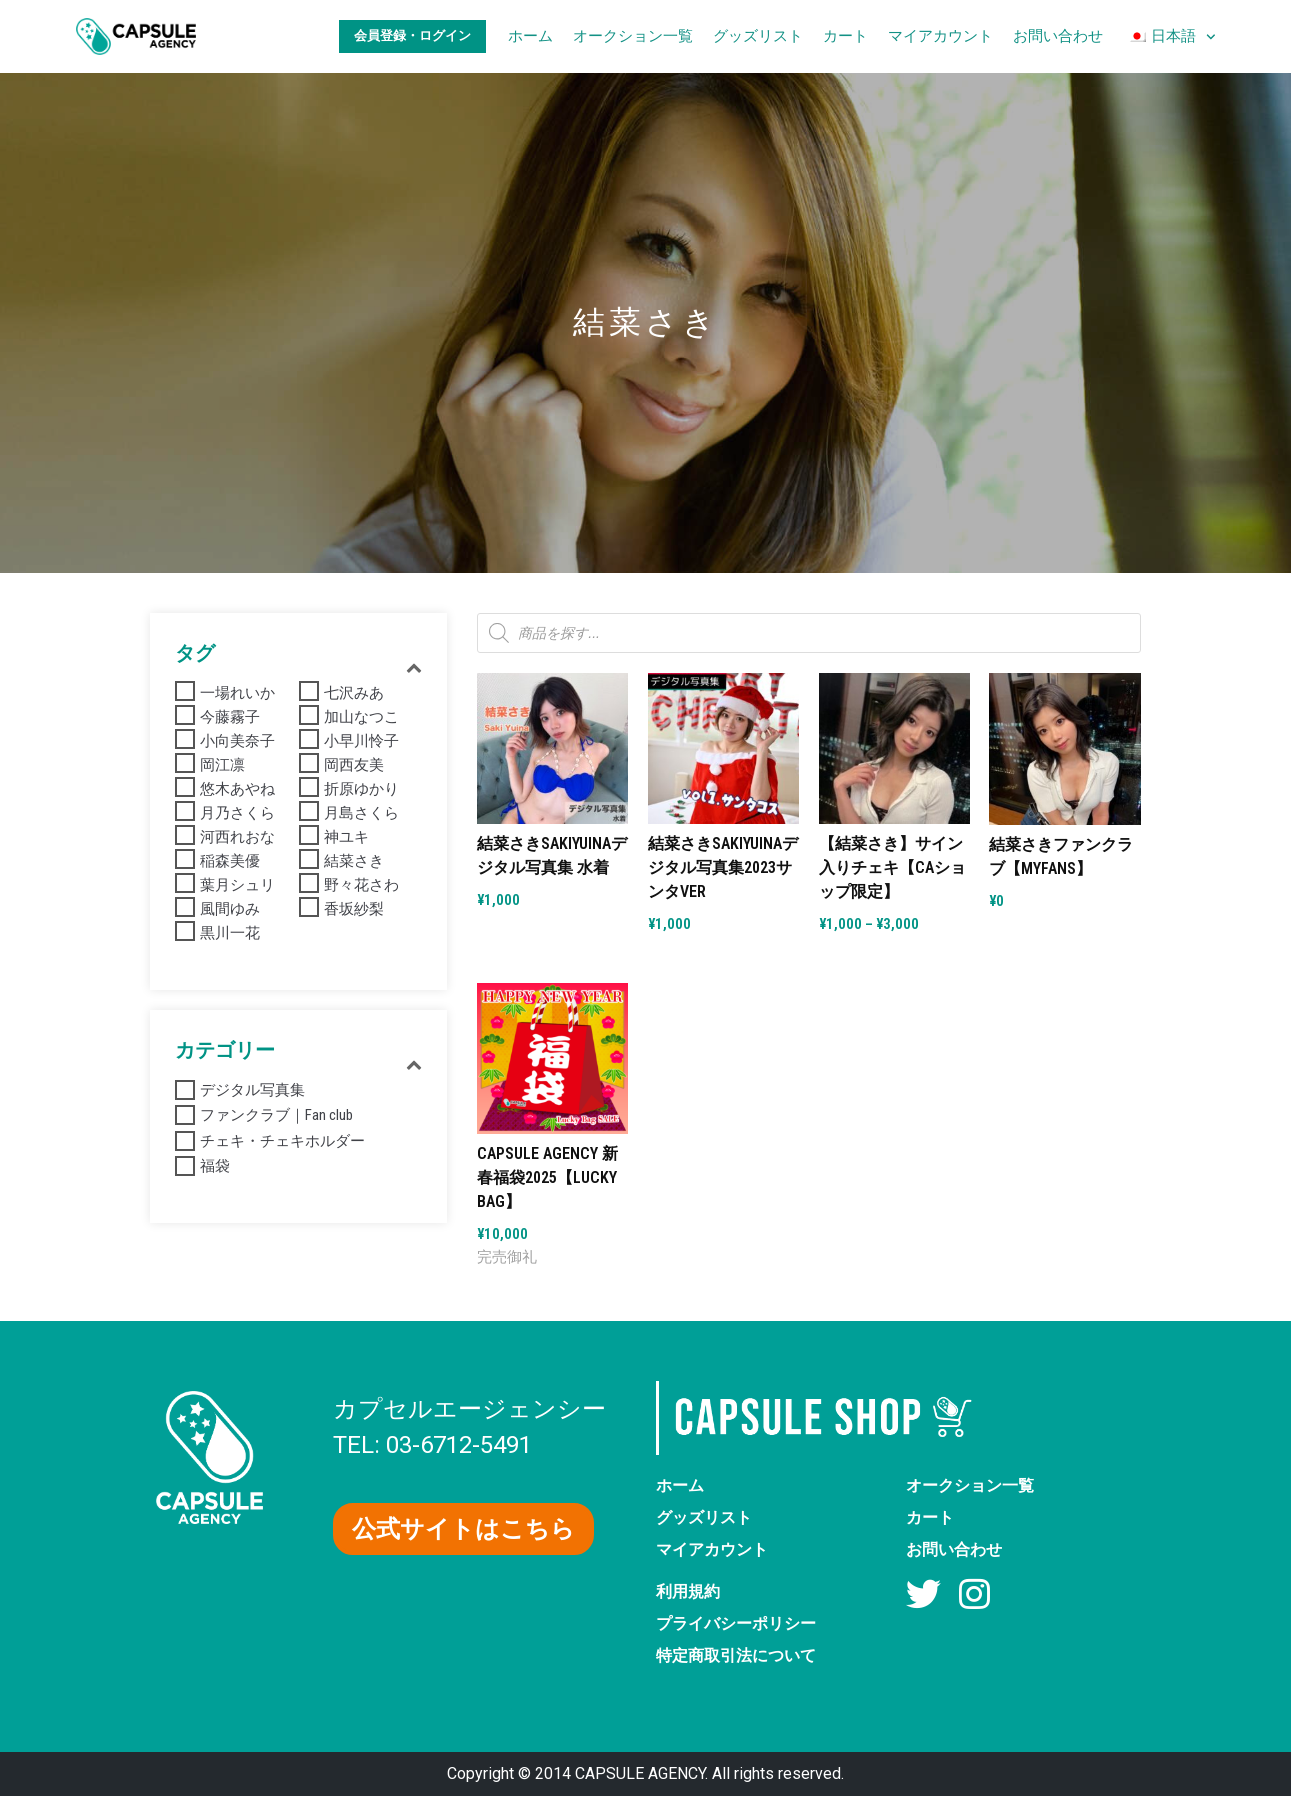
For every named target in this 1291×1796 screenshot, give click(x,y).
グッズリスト (758, 35)
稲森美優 (230, 861)
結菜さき (354, 861)
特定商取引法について (736, 1655)
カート (845, 35)
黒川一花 (230, 933)
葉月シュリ (237, 885)
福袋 (215, 1166)
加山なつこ (361, 717)
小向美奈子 (237, 741)
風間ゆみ (230, 909)
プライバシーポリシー (736, 1623)
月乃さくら (237, 813)
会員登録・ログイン (412, 35)
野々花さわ (361, 885)
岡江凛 (222, 765)
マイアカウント (940, 35)
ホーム (530, 35)
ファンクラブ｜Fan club (276, 1115)
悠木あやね (237, 789)
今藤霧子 (230, 717)
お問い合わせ (1058, 35)
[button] (463, 1529)
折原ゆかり (361, 789)
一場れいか (237, 693)
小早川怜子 (361, 741)
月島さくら (361, 813)
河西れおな (237, 837)
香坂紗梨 (354, 909)
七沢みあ (354, 693)
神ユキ (346, 837)
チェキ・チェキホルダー (282, 1141)
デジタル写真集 (252, 1090)
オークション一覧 (633, 35)
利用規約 (688, 1591)
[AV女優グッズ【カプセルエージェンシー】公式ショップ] (136, 36)
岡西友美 (354, 765)
